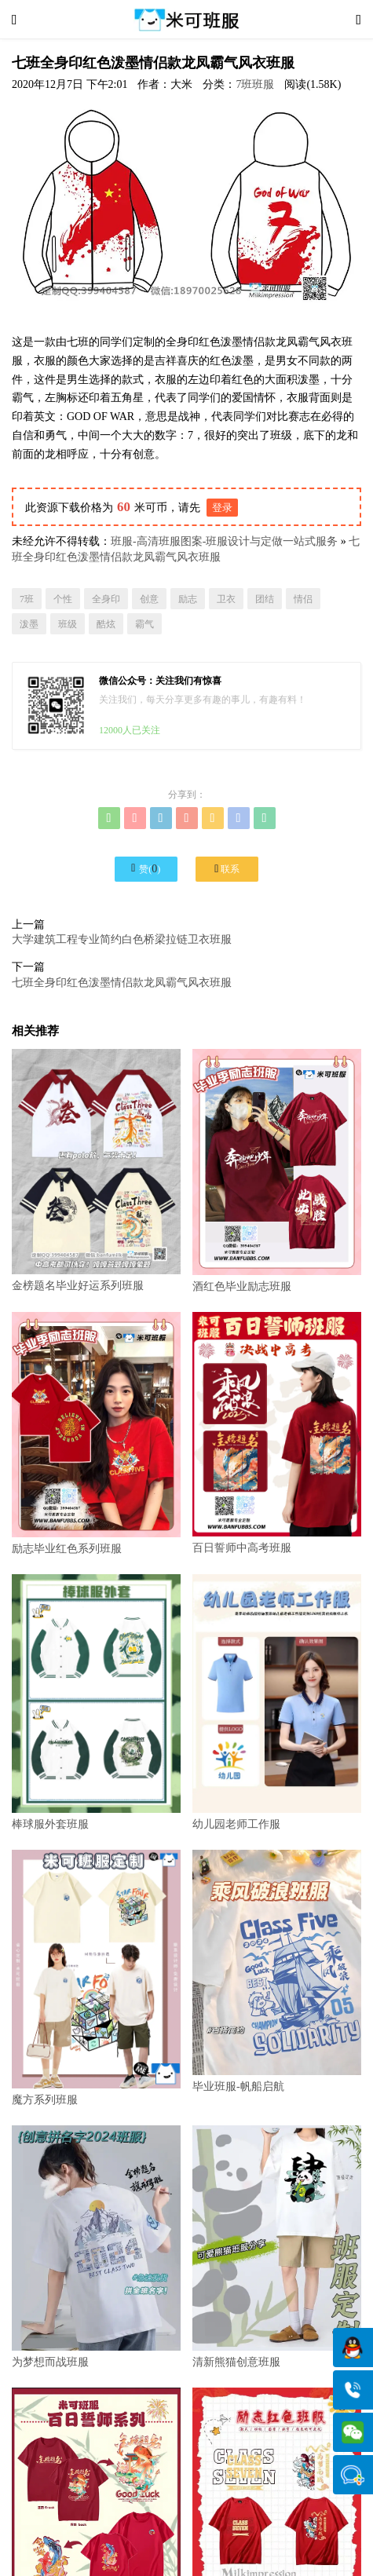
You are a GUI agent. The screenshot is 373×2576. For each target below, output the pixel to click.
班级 (67, 624)
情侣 (303, 599)
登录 (222, 507)
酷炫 (106, 624)
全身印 (106, 599)
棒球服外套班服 (96, 1702)
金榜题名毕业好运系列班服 (96, 1170)
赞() (145, 868)
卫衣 (226, 599)
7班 (27, 599)
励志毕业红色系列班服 (96, 1433)
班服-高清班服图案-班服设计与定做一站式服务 (224, 541)
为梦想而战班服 (96, 2246)
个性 (62, 599)
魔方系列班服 (96, 1978)
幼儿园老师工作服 (276, 1702)
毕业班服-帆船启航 (276, 1971)
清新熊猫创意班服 (276, 2246)
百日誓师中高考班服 (276, 1433)
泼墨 (29, 624)
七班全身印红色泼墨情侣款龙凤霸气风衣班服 (122, 982)
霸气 (144, 624)
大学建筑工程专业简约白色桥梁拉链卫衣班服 (122, 939)
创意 (149, 599)
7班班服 (255, 84)
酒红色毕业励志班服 (276, 1170)
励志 (187, 599)
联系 (227, 869)
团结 (264, 599)
